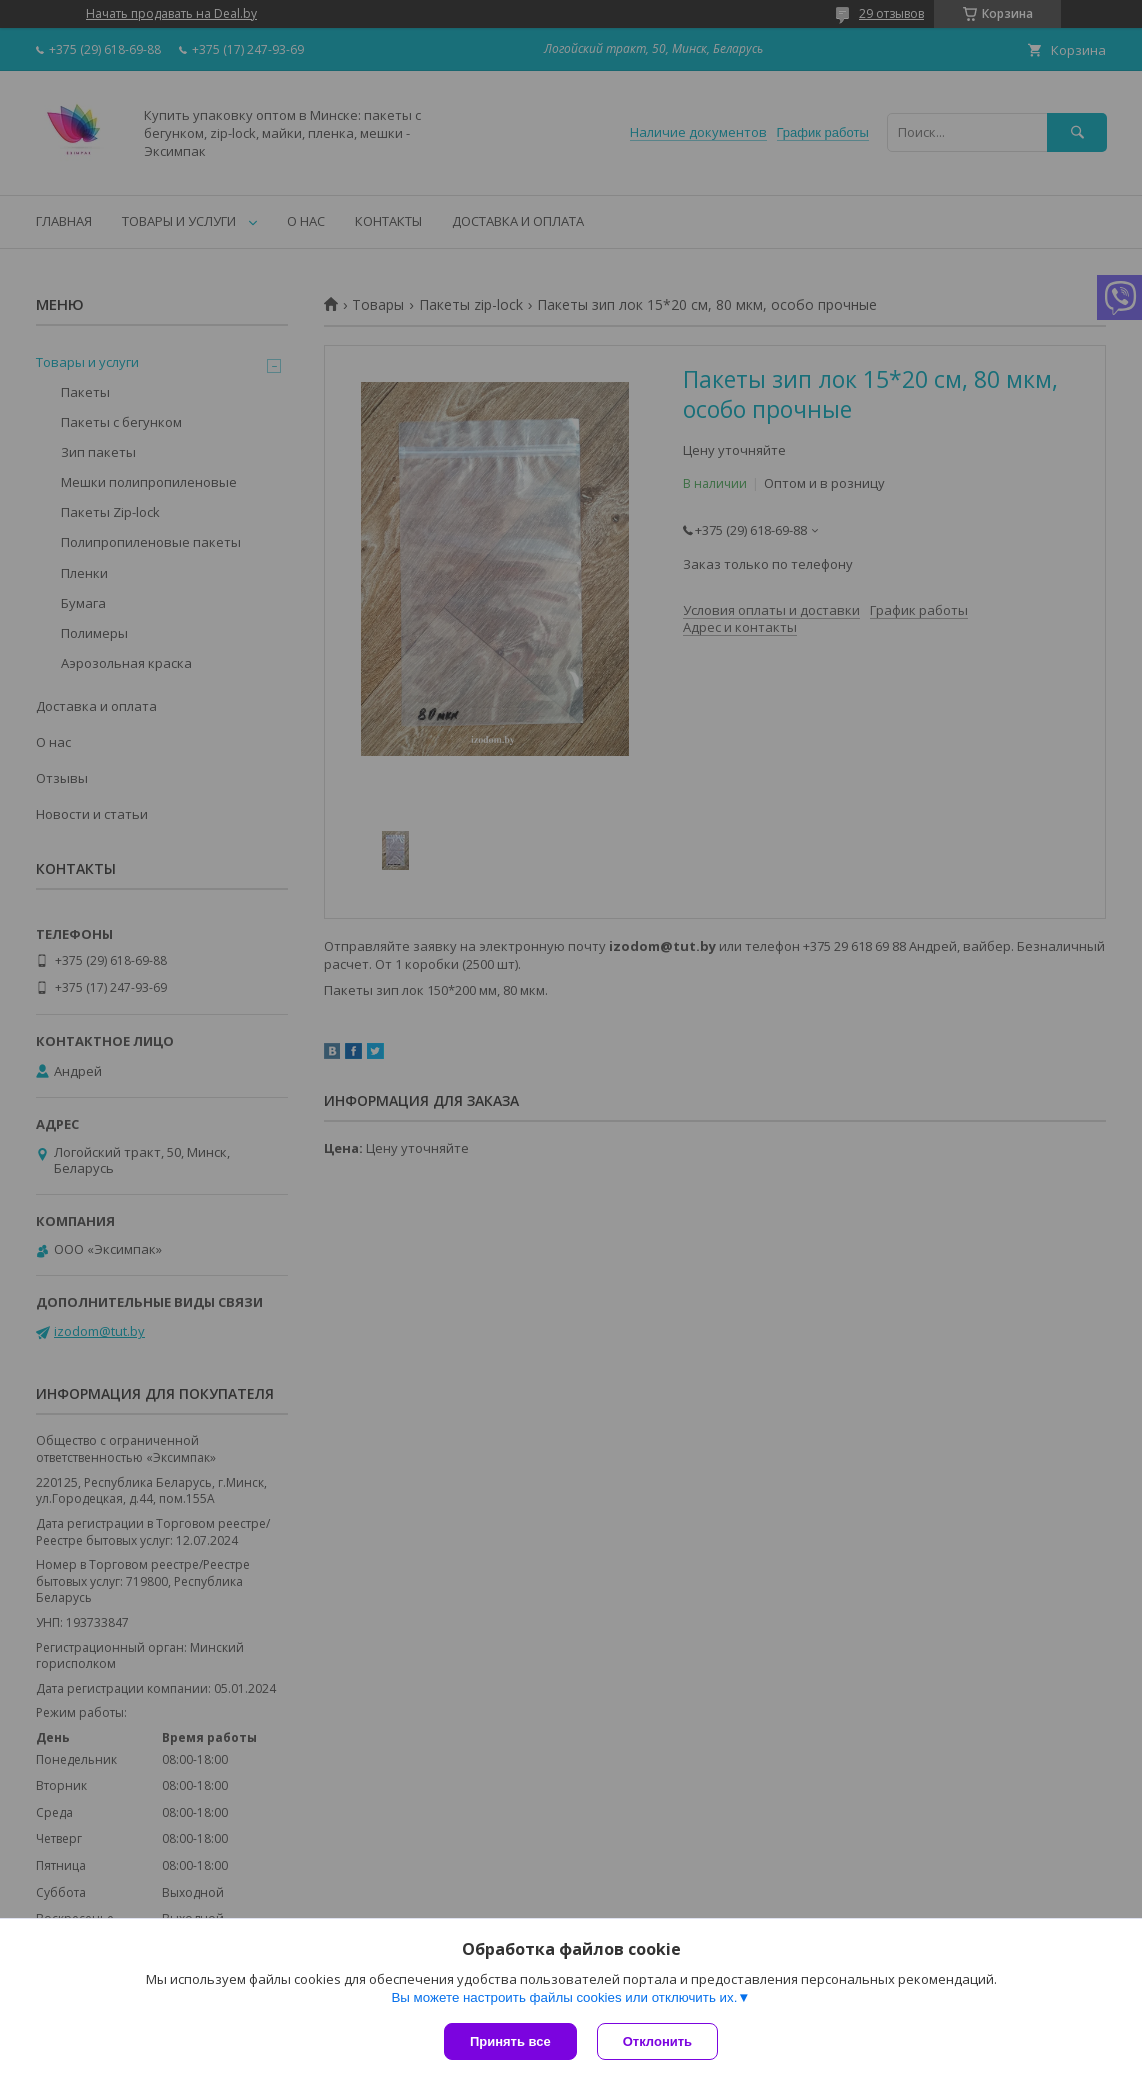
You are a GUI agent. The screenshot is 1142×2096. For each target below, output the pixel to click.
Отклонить (657, 2041)
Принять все (510, 2041)
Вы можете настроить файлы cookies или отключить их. (564, 1997)
